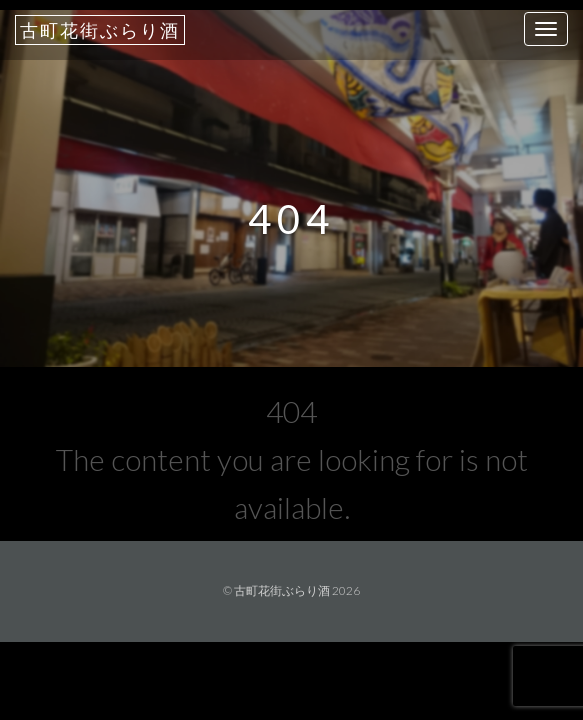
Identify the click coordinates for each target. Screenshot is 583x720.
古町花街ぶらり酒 (100, 30)
